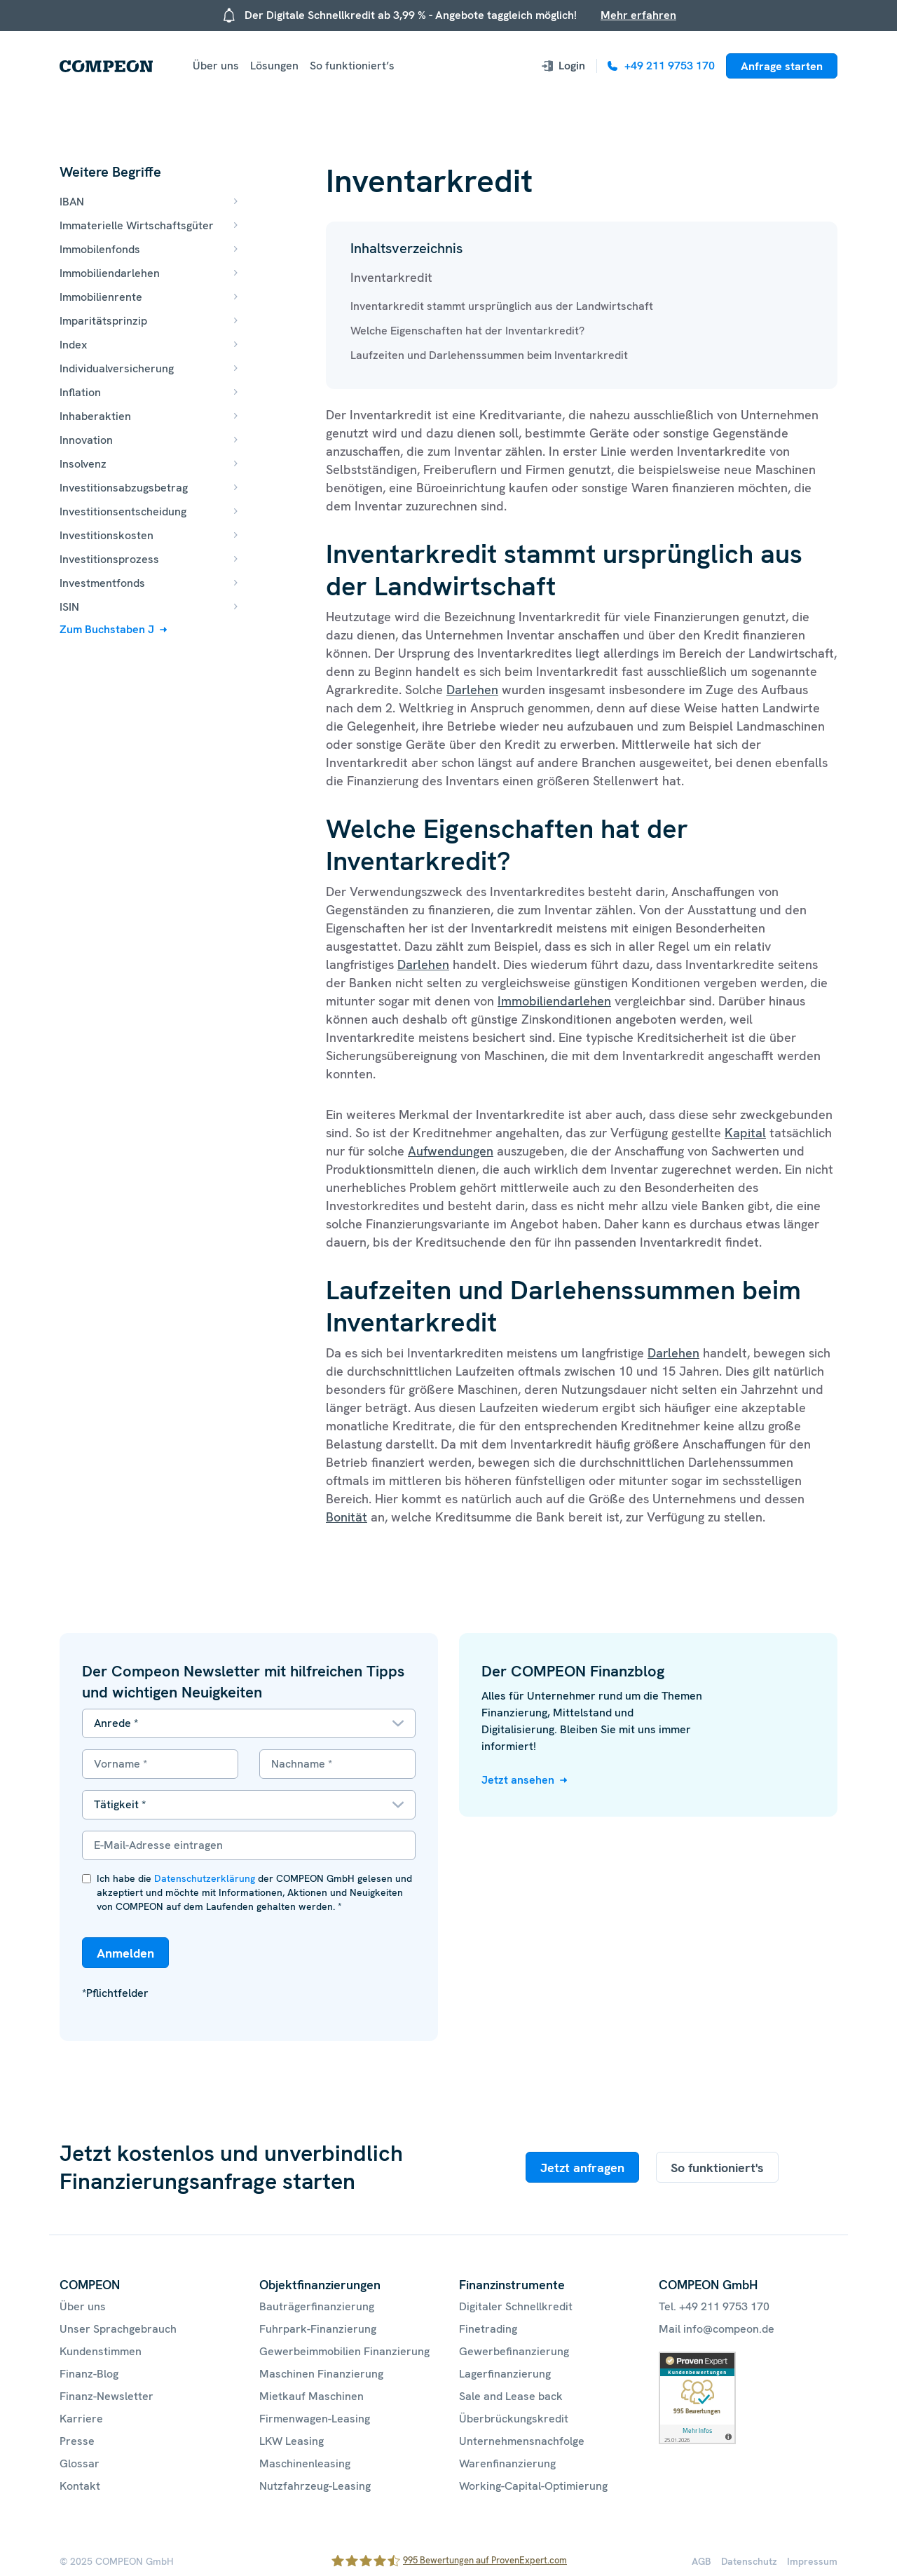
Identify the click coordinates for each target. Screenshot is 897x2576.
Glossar (80, 2463)
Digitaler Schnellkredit (516, 2306)
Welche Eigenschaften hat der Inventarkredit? (467, 330)
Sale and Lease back (511, 2396)
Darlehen (472, 690)
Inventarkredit (391, 277)
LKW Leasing (291, 2441)
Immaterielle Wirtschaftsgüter (137, 225)
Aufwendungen (450, 1151)
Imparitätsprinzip (103, 320)
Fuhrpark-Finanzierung (317, 2328)
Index (73, 344)
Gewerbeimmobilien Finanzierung (344, 2351)
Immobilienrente (101, 297)
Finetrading (488, 2328)
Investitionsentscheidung (123, 511)
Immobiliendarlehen (110, 273)
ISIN (69, 606)
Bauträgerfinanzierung (316, 2306)
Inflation (80, 392)
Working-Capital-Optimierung (533, 2486)
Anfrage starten (782, 66)
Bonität (346, 1517)
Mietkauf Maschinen (311, 2396)
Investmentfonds (102, 583)
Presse (77, 2441)
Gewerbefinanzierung (514, 2351)
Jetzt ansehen (517, 1779)
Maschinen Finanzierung (321, 2373)
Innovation (86, 440)
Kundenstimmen (101, 2351)
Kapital (745, 1133)
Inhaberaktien (95, 416)
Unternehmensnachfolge (521, 2441)
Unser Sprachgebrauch (118, 2328)
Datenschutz (749, 2561)
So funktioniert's (717, 2168)
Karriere (81, 2418)
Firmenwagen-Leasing (314, 2418)
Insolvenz (83, 463)
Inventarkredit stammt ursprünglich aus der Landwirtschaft (501, 306)
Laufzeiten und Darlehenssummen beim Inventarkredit (489, 355)
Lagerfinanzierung (505, 2373)
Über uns (216, 65)
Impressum (812, 2561)
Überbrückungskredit (513, 2418)
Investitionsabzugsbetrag (124, 487)
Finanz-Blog (89, 2373)
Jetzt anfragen (582, 2168)
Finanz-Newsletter (106, 2396)
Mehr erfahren (638, 15)
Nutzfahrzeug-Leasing (315, 2486)
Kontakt (80, 2486)
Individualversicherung (117, 368)
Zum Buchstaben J (107, 629)
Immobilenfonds (100, 249)
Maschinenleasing (304, 2463)
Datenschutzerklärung (204, 1878)
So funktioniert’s (352, 65)
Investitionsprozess (109, 559)
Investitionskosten (106, 535)
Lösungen (274, 65)
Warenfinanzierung (507, 2463)
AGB (701, 2561)
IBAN (72, 201)
